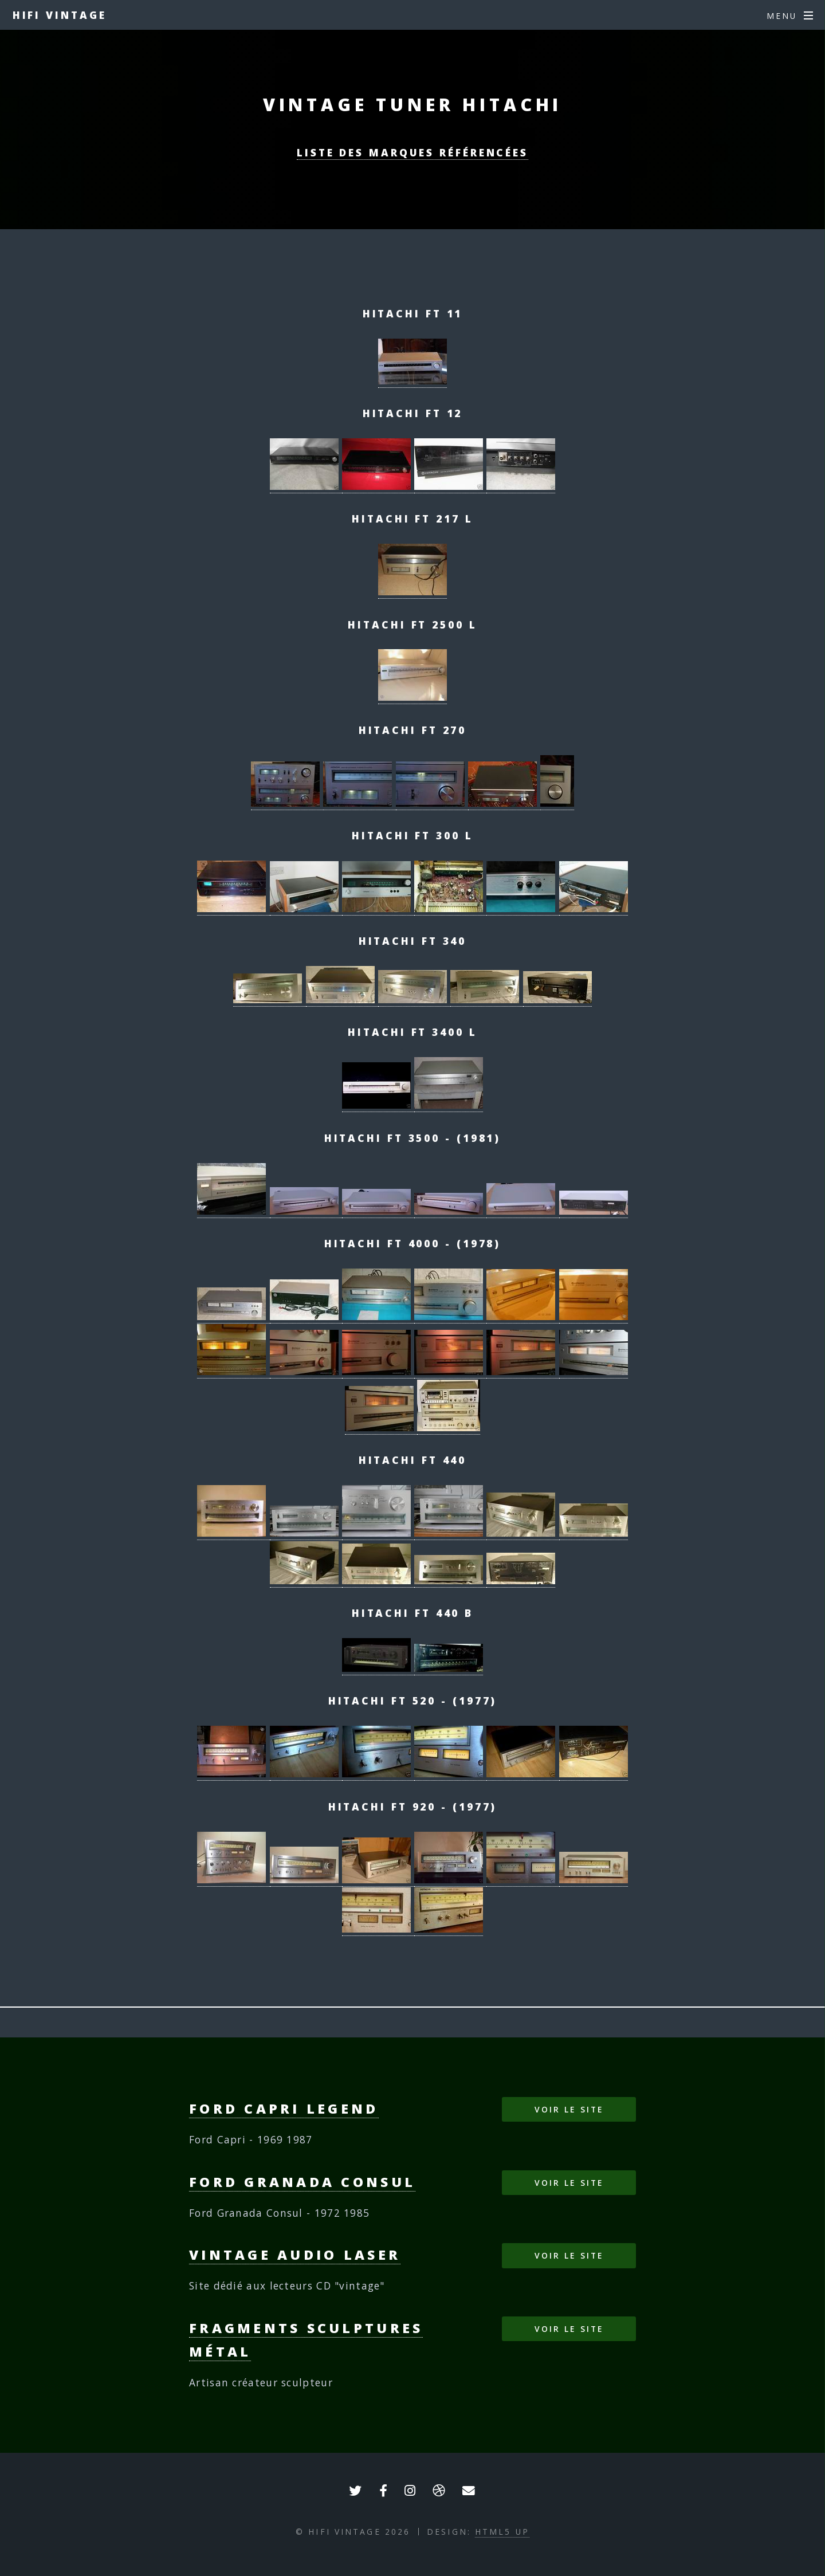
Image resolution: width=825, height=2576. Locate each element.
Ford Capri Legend (284, 2108)
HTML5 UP (502, 2531)
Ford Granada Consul (302, 2182)
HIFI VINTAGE (60, 15)
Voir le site (569, 2109)
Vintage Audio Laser (294, 2254)
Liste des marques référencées (412, 152)
